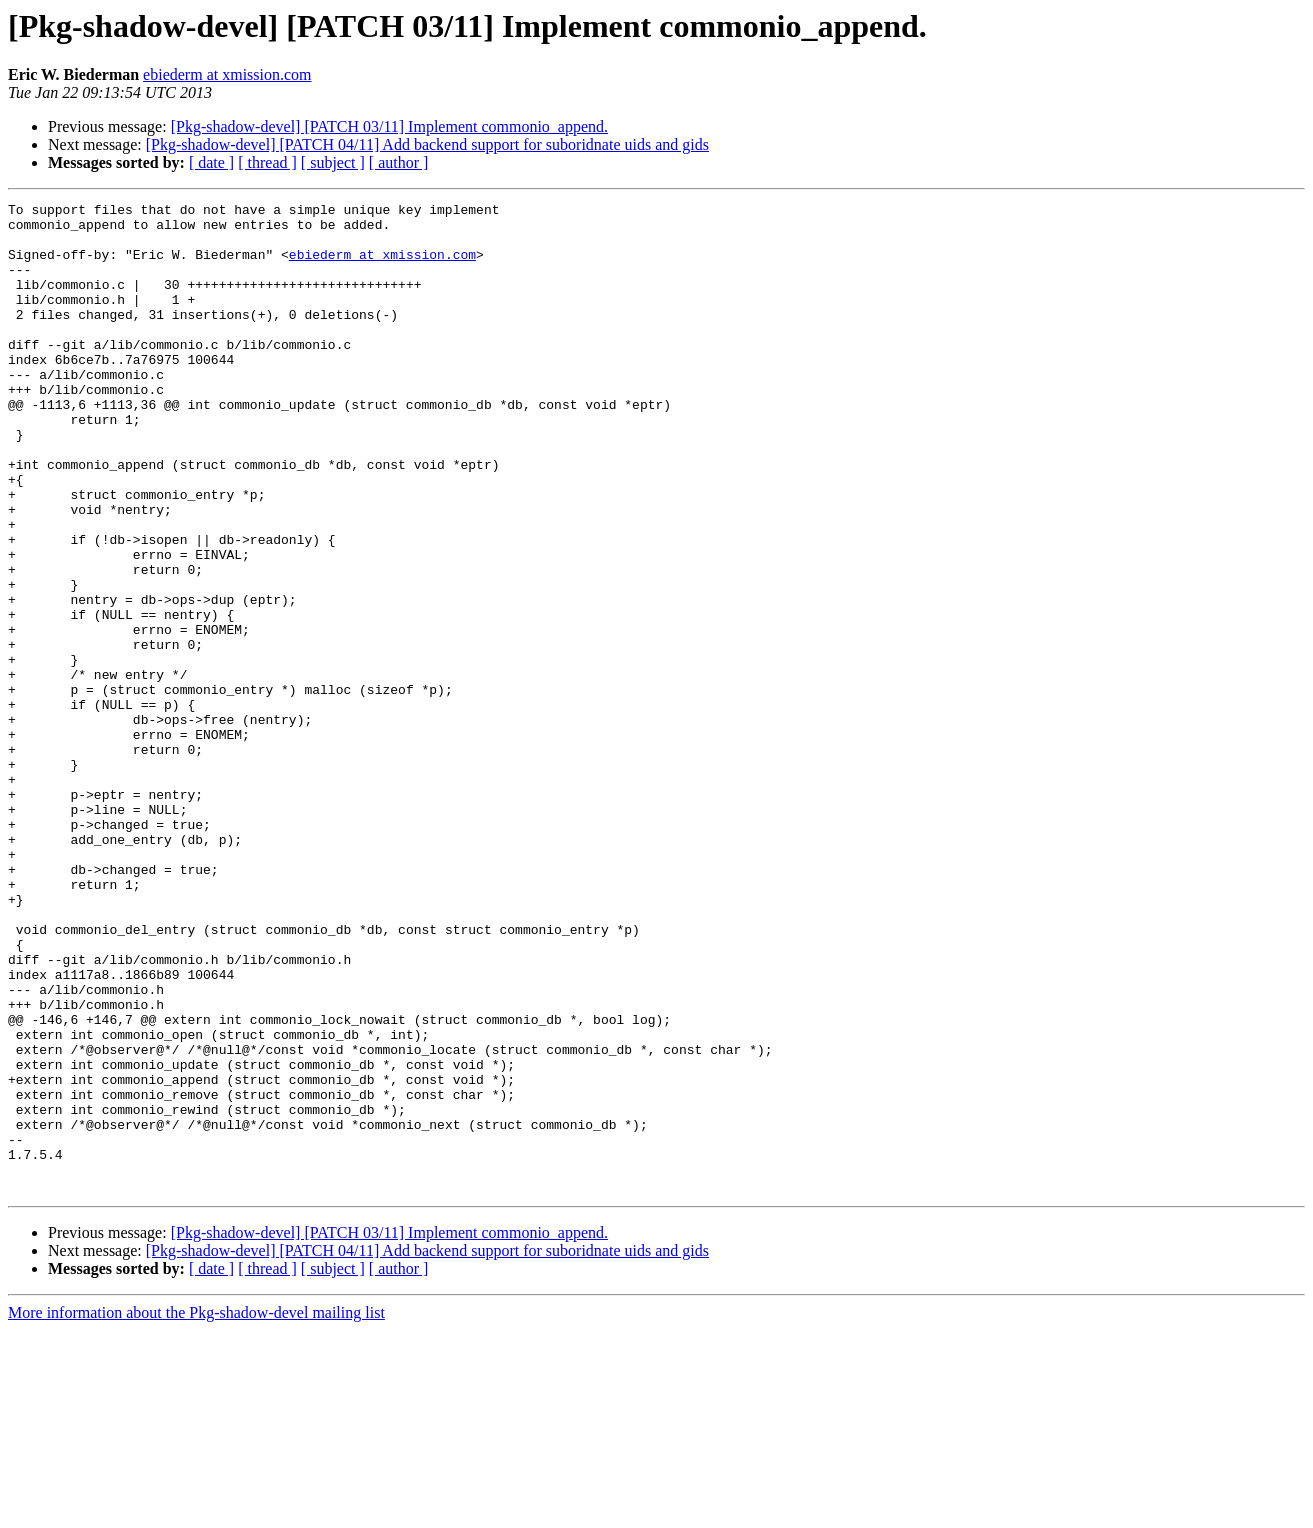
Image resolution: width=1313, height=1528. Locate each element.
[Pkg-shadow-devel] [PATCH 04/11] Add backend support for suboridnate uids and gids (427, 144)
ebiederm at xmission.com (227, 74)
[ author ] (399, 162)
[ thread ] (267, 162)
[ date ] (211, 162)
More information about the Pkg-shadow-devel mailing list (196, 1510)
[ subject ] (333, 162)
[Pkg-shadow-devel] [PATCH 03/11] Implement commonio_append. (389, 126)
